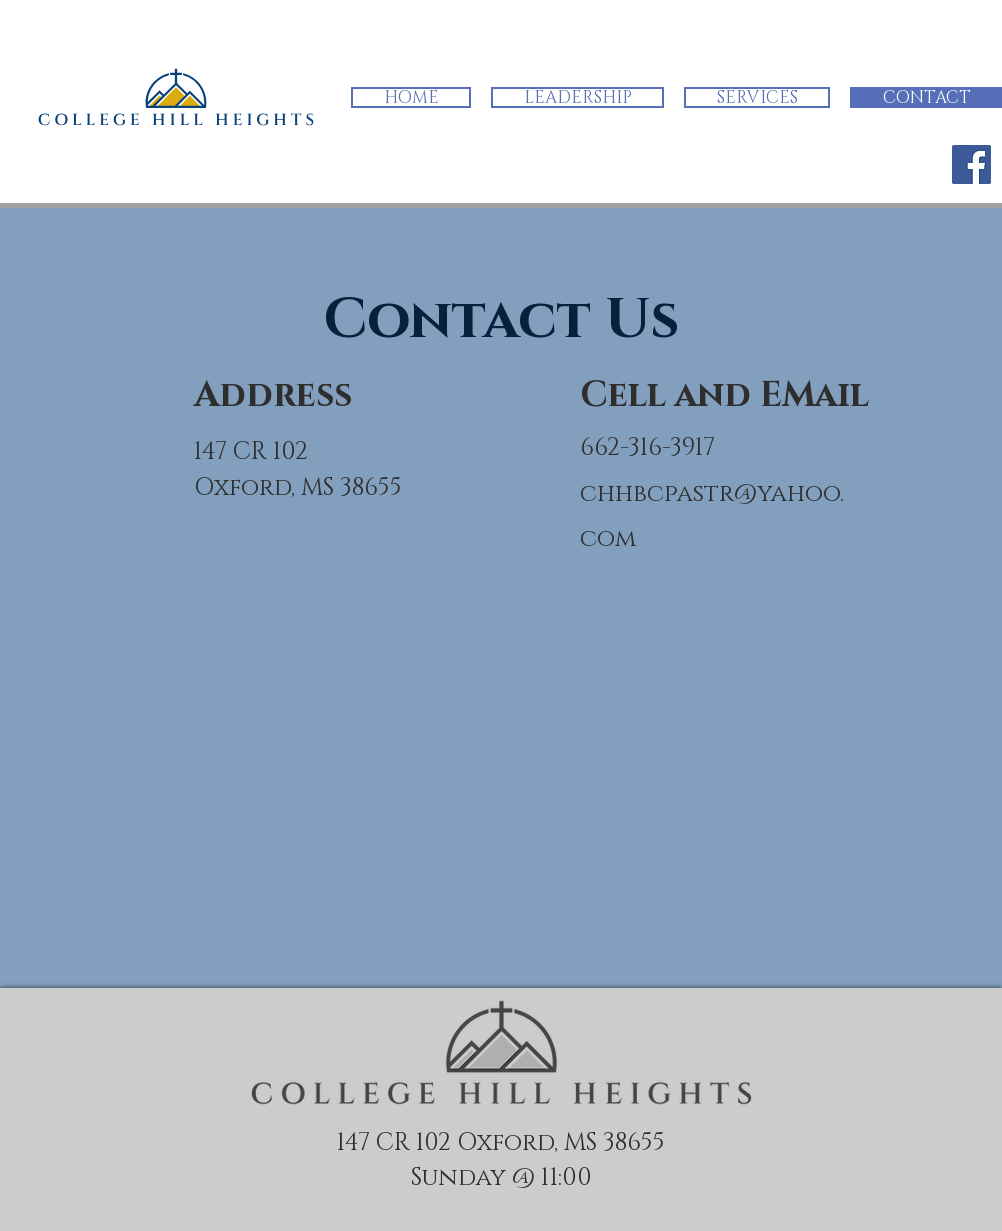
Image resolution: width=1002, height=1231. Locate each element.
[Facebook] (971, 164)
